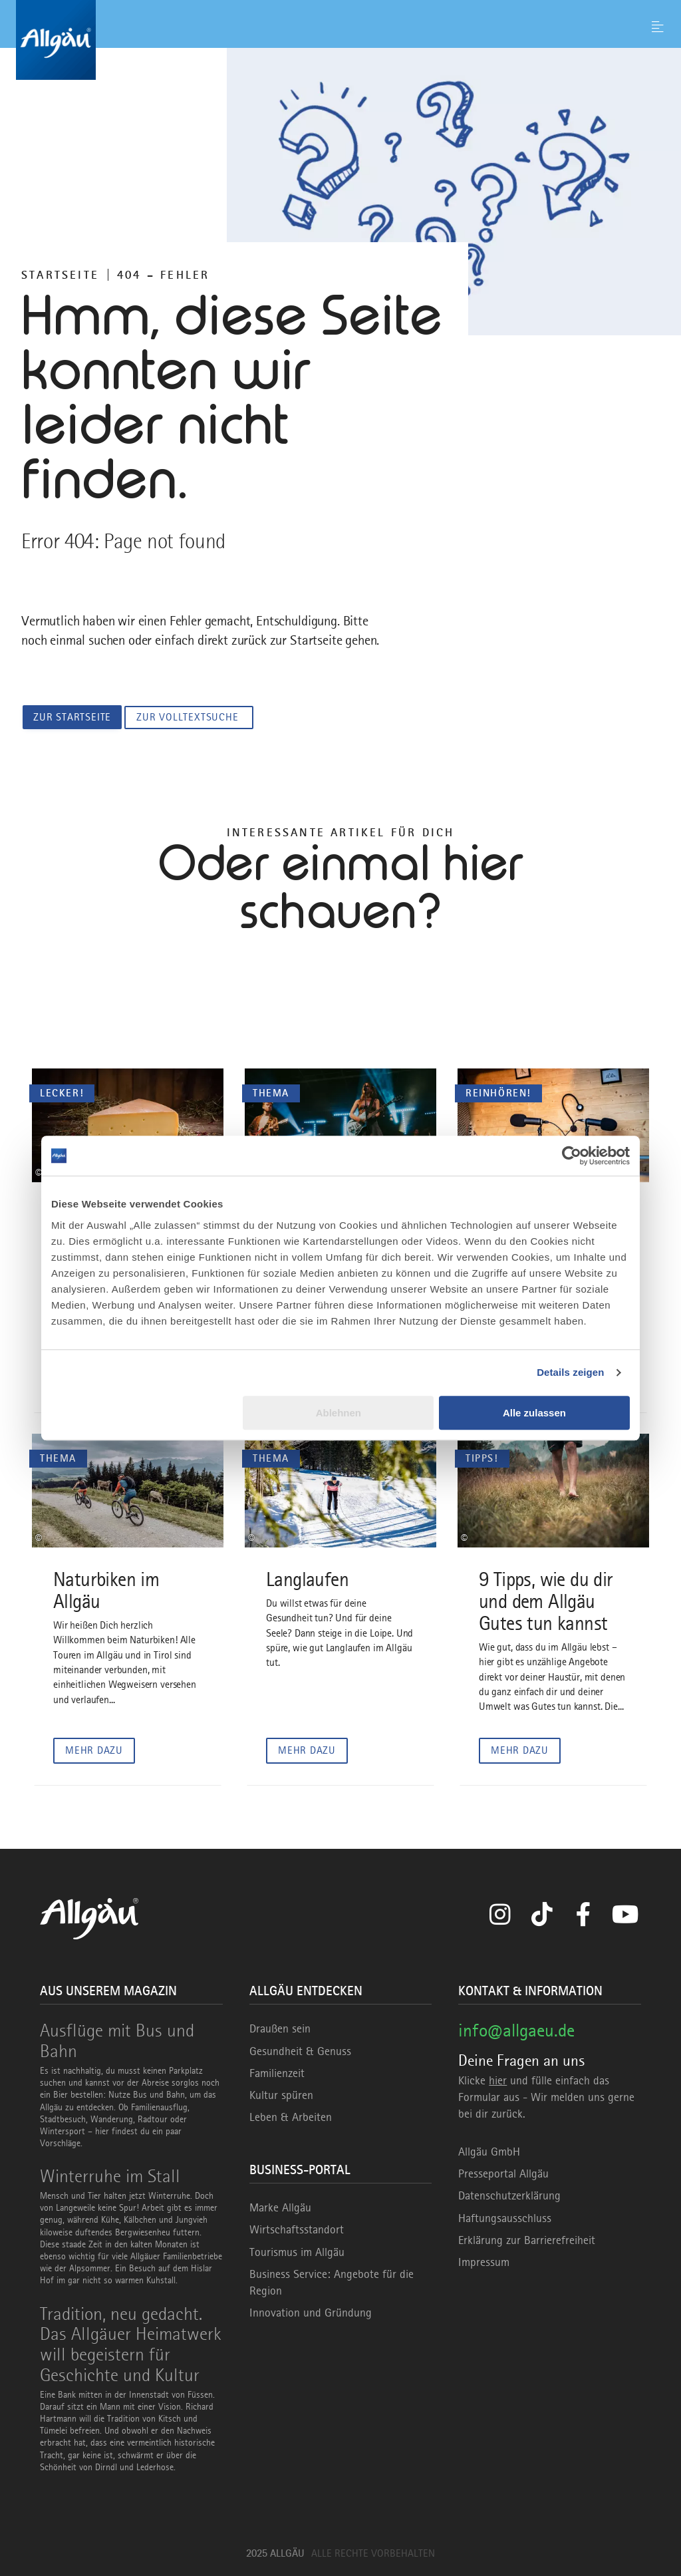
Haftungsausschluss (504, 2217)
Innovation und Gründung (310, 2312)
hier (498, 2079)
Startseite (60, 274)
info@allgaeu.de (516, 2030)
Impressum (483, 2261)
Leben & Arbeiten (290, 2117)
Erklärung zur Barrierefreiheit (526, 2239)
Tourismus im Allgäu (296, 2251)
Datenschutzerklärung (509, 2195)
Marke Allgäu (280, 2207)
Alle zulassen (534, 1412)
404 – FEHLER (163, 274)
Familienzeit (277, 2072)
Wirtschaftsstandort (296, 2229)
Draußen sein (280, 2028)
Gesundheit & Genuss (300, 2050)
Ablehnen (338, 1412)
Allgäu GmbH (489, 2151)
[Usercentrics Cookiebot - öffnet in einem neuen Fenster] (571, 1156)
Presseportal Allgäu (503, 2173)
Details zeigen (570, 1372)
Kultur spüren (281, 2094)
